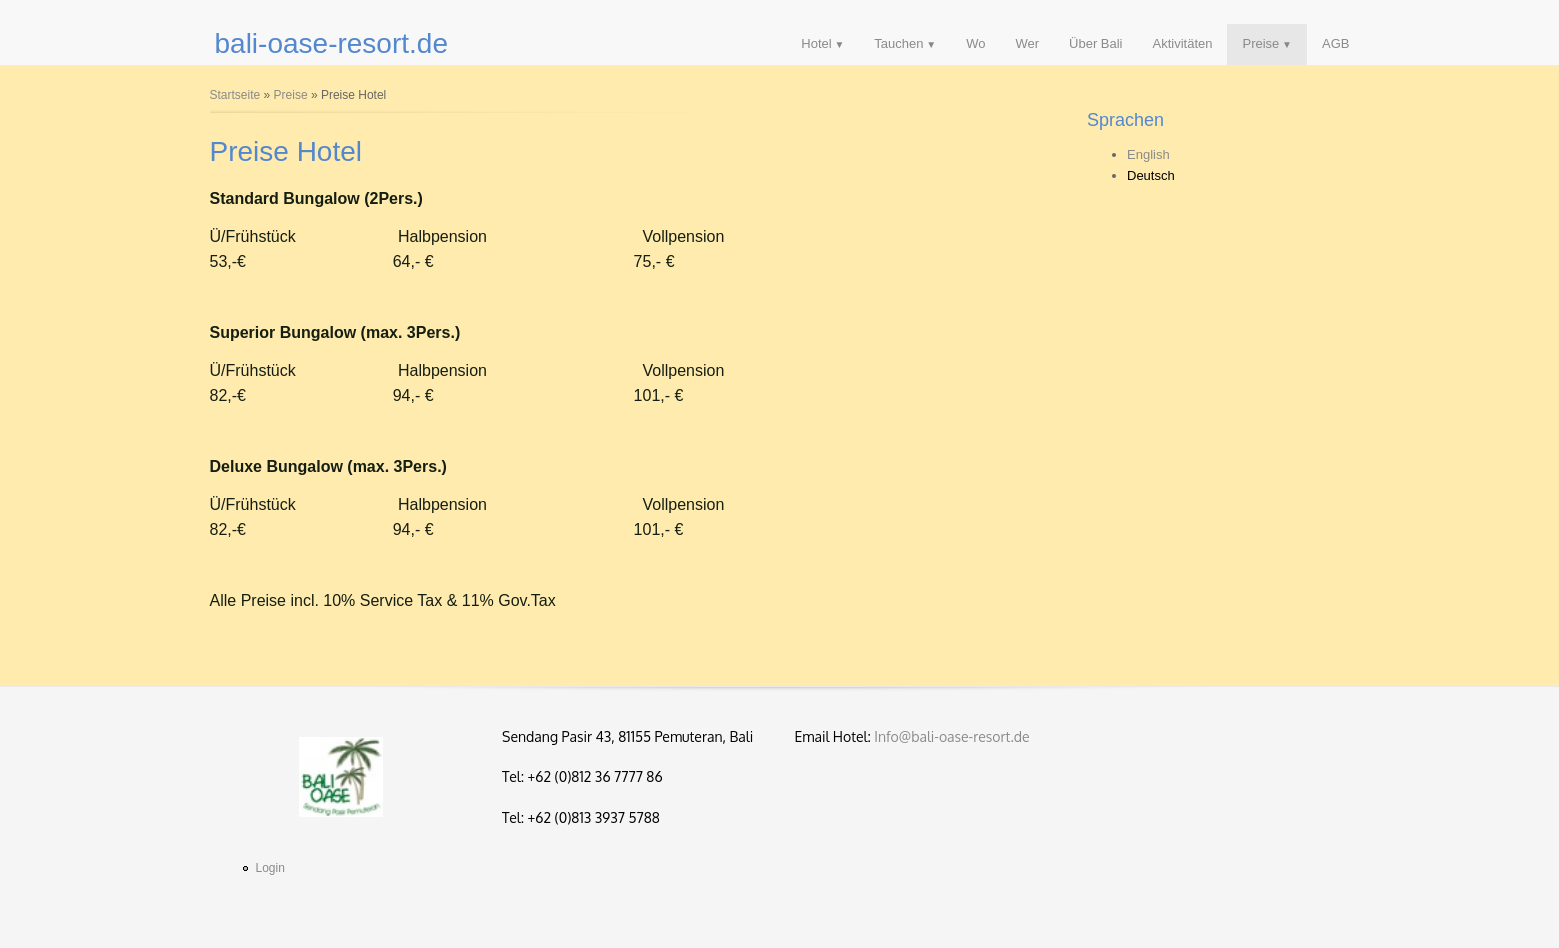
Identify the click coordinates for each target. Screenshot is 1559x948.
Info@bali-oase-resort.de (951, 736)
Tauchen (898, 43)
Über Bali (1095, 43)
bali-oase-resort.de (331, 43)
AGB (1335, 43)
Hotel (816, 43)
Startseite (235, 95)
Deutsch (1151, 175)
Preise (1260, 43)
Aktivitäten (1183, 43)
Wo (975, 43)
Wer (1027, 43)
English (1148, 154)
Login (270, 868)
